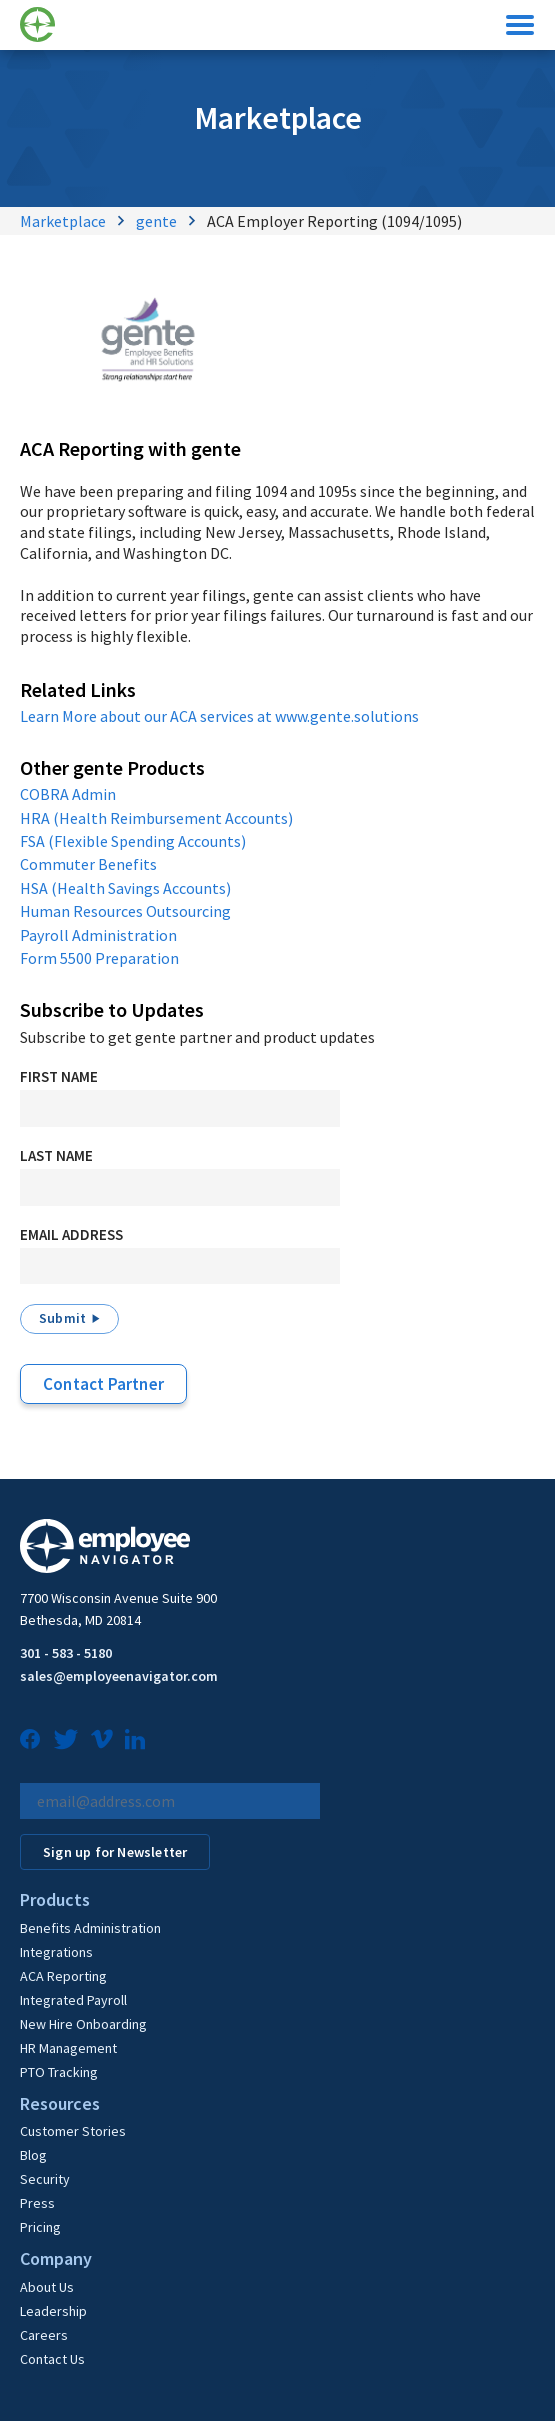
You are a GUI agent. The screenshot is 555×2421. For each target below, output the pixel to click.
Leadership (53, 2311)
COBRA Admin (68, 794)
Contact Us (52, 2359)
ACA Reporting (63, 1976)
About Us (47, 2287)
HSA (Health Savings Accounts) (125, 888)
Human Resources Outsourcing (125, 911)
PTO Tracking (59, 2072)
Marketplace (63, 221)
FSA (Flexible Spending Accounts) (133, 841)
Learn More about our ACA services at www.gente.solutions (219, 716)
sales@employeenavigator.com (119, 1676)
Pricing (40, 2227)
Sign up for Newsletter (115, 1852)
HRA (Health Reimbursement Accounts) (156, 818)
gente (156, 221)
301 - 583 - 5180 (66, 1653)
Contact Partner (103, 1384)
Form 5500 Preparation (99, 958)
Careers (44, 2335)
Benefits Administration (90, 1928)
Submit (62, 1318)
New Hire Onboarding (83, 2024)
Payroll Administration (98, 935)
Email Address (71, 1234)
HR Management (68, 2048)
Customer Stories (73, 2131)
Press (37, 2203)
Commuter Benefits (88, 864)
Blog (33, 2155)
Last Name (56, 1155)
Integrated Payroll (73, 2000)
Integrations (56, 1952)
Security (45, 2179)
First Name (59, 1076)
